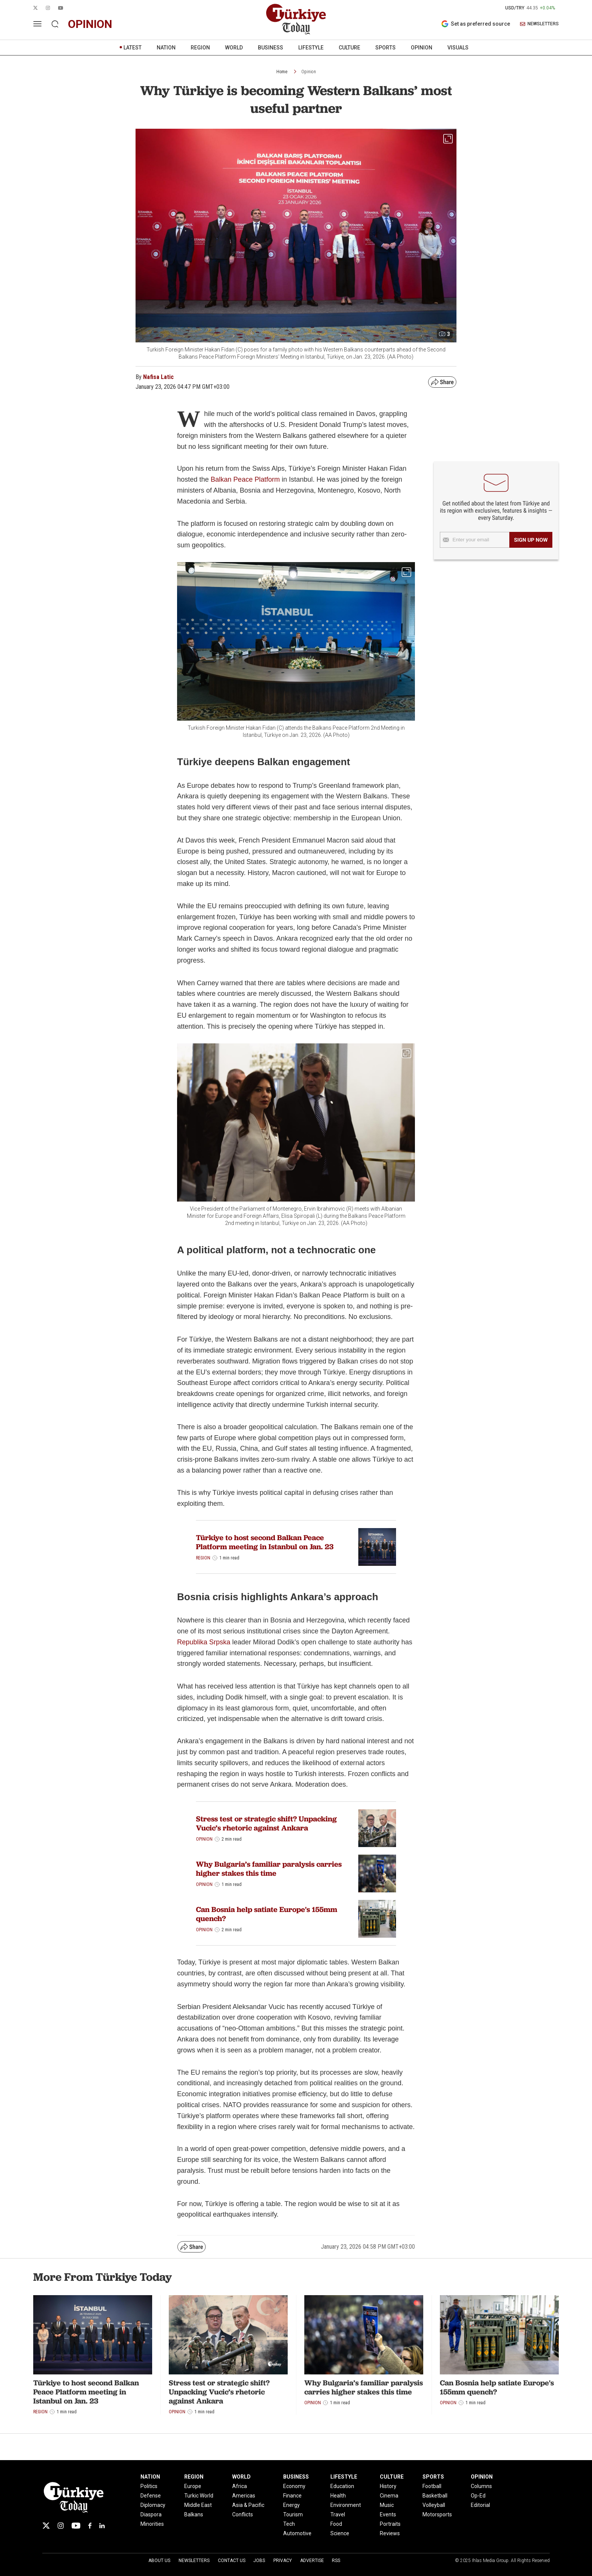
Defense (150, 2495)
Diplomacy (152, 2505)
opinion (90, 24)
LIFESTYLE (311, 47)
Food (336, 2524)
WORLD (234, 47)
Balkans (193, 2514)
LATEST (132, 47)
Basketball (434, 2495)
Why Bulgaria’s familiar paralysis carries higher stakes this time (269, 1869)
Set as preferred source (475, 24)
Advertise (312, 2560)
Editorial (480, 2505)
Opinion (308, 71)
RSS (336, 2560)
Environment (345, 2505)
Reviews (390, 2533)
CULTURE (349, 47)
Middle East (198, 2505)
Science (339, 2533)
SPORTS (385, 47)
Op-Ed (478, 2495)
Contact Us (231, 2560)
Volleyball (433, 2505)
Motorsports (437, 2514)
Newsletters (194, 2560)
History (388, 2486)
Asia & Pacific (248, 2505)
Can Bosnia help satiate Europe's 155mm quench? (266, 1914)
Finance (292, 2495)
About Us (159, 2560)
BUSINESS (270, 47)
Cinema (389, 2495)
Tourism (293, 2514)
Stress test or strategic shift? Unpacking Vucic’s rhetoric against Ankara (266, 1823)
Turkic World (198, 2495)
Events (388, 2514)
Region (203, 1558)
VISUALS (458, 47)
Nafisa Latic (158, 377)
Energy (291, 2505)
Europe (192, 2486)
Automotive (297, 2533)
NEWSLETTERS (539, 24)
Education (342, 2486)
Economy (294, 2486)
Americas (243, 2495)
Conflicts (242, 2514)
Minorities (152, 2524)
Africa (239, 2486)
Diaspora (151, 2514)
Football (431, 2486)
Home (281, 71)
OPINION (421, 47)
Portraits (390, 2524)
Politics (148, 2486)
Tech (289, 2524)
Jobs (259, 2560)
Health (338, 2495)
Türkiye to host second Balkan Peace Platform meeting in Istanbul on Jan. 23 (264, 1542)
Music (387, 2505)
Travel (337, 2514)
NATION (166, 47)
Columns (481, 2486)
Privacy (282, 2560)
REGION (200, 47)
